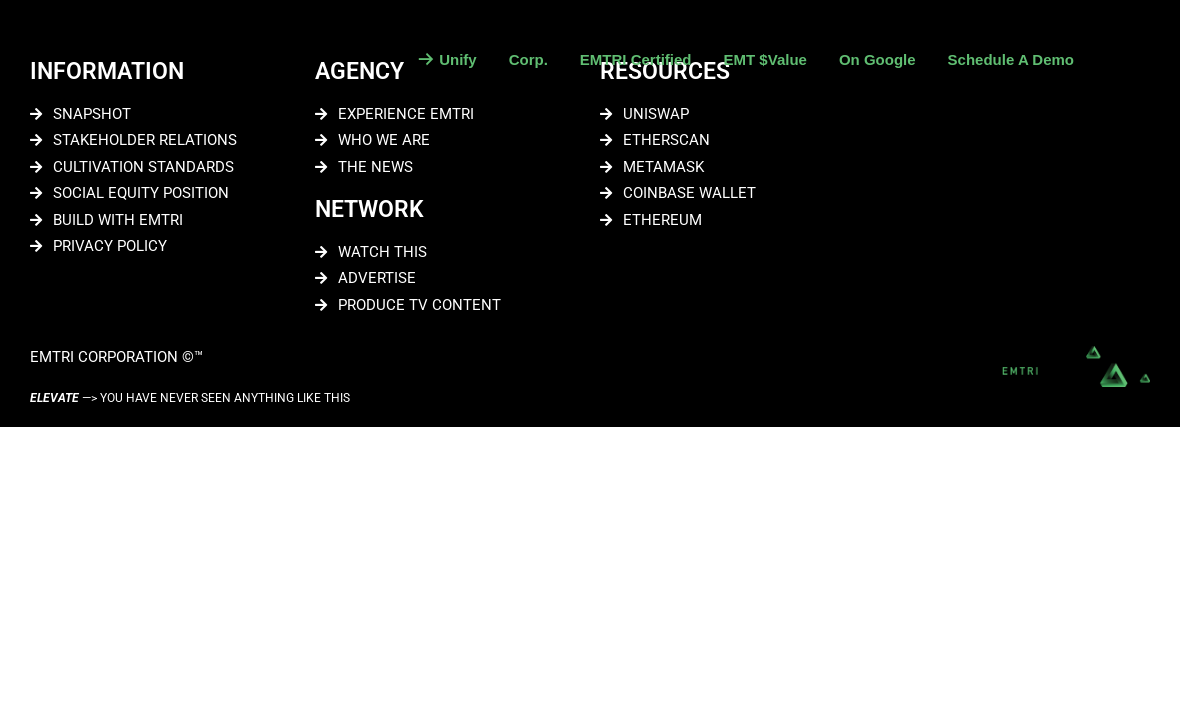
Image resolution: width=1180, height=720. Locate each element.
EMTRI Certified (636, 59)
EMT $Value (765, 59)
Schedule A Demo (1011, 59)
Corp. (528, 59)
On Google (877, 59)
